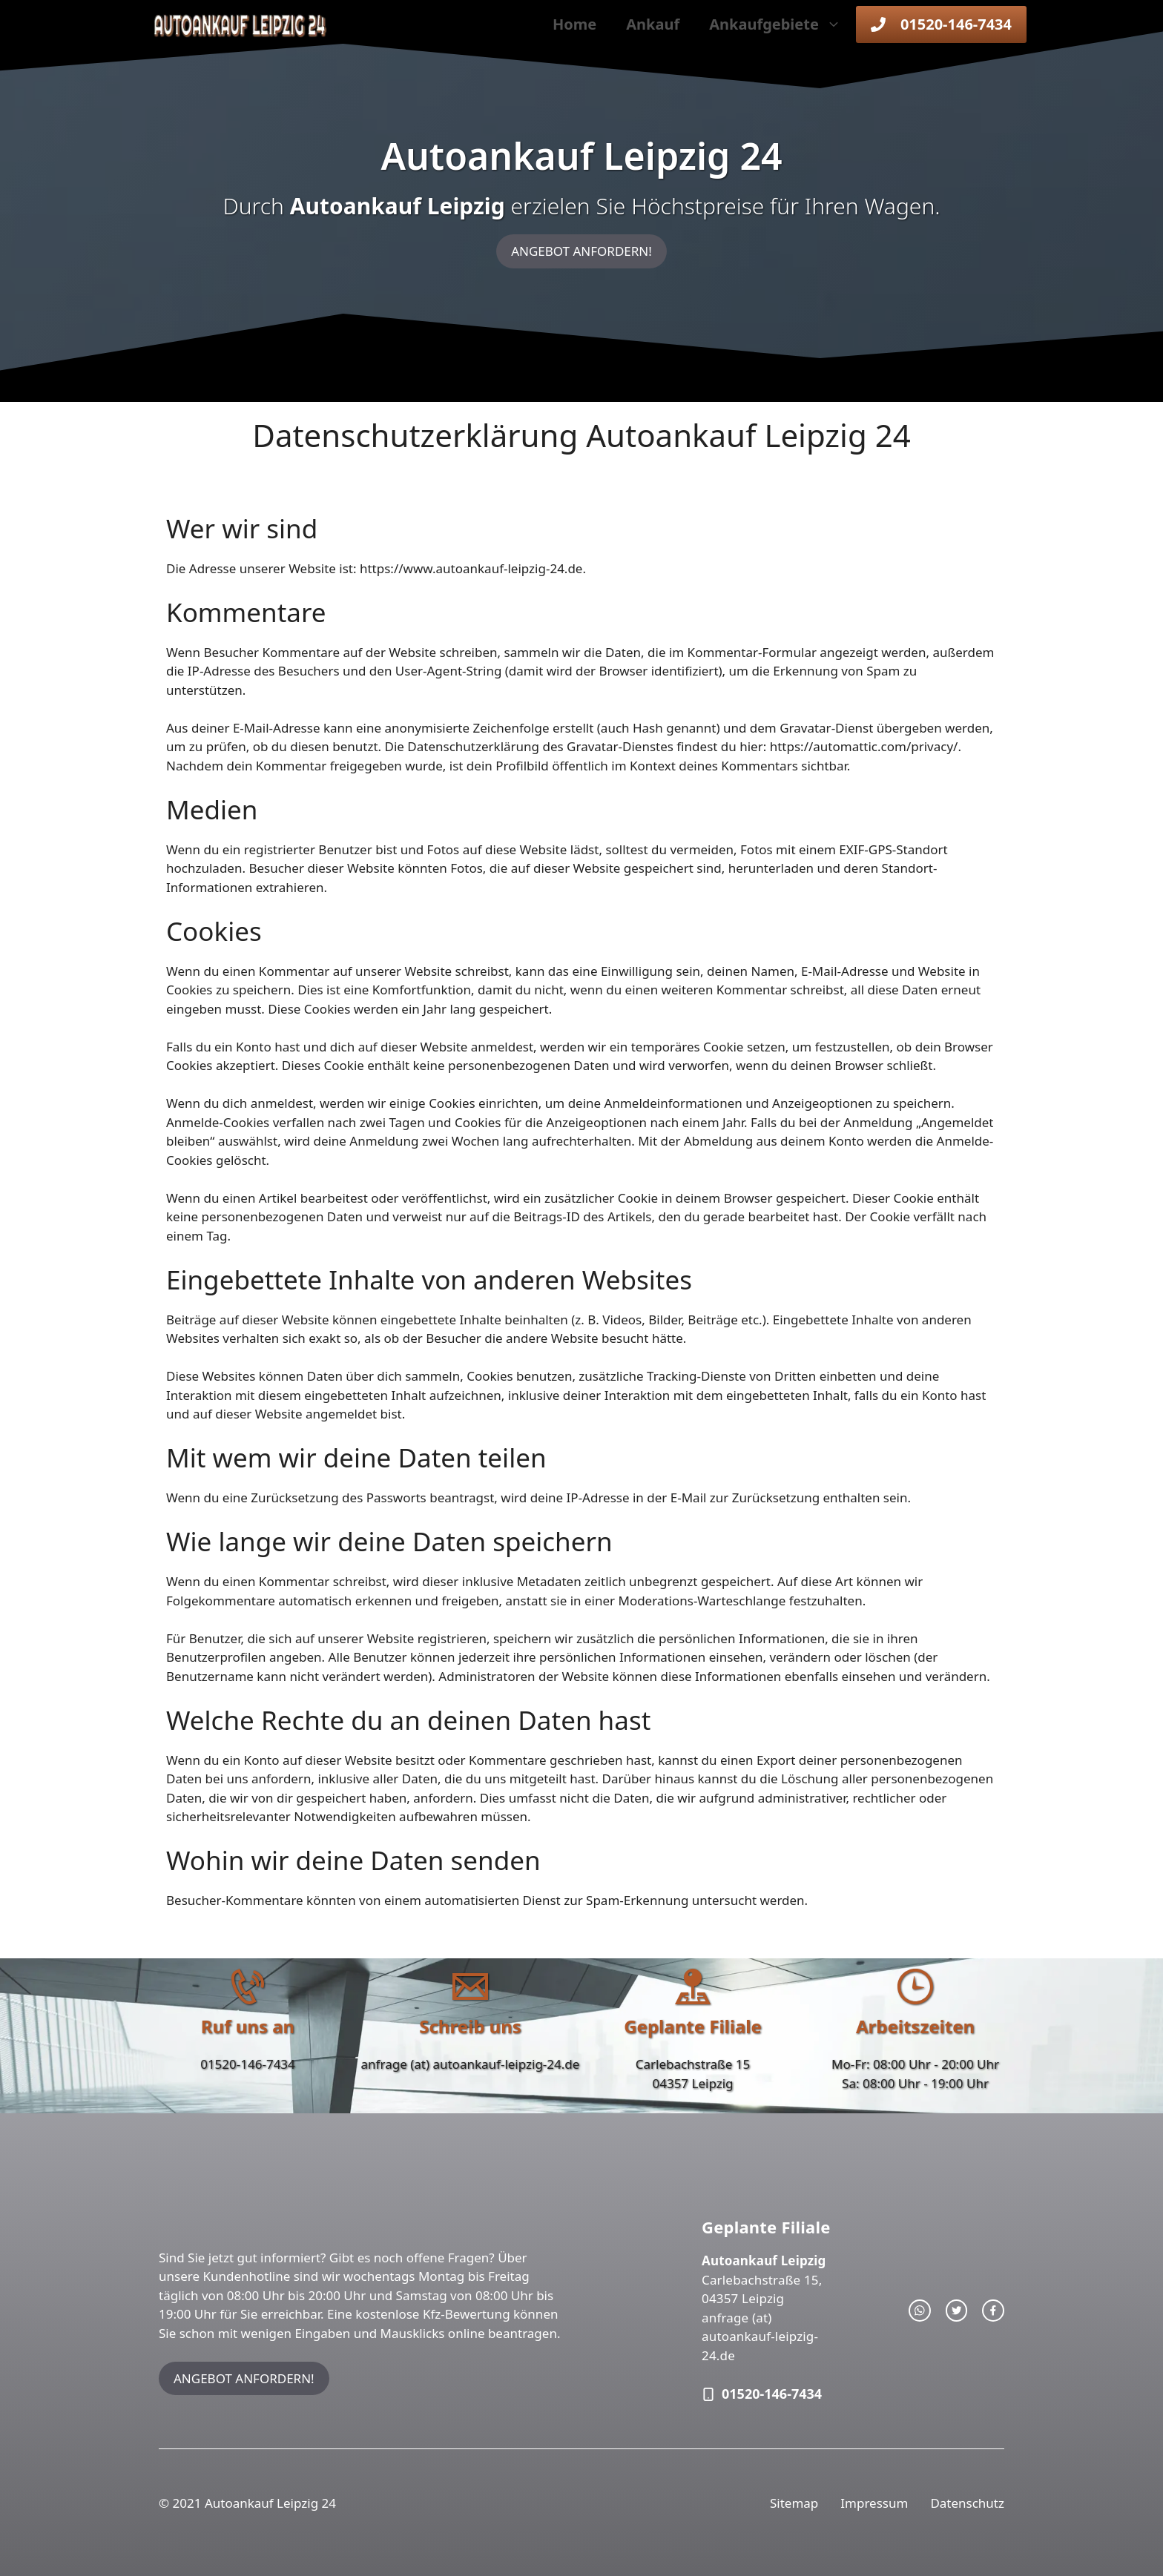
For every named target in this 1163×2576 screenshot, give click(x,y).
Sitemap (794, 2502)
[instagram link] (920, 2310)
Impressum (874, 2502)
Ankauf (652, 24)
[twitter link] (957, 2310)
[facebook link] (993, 2310)
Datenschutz (967, 2502)
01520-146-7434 (247, 2064)
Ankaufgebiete (782, 24)
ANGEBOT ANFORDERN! (581, 251)
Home (574, 24)
